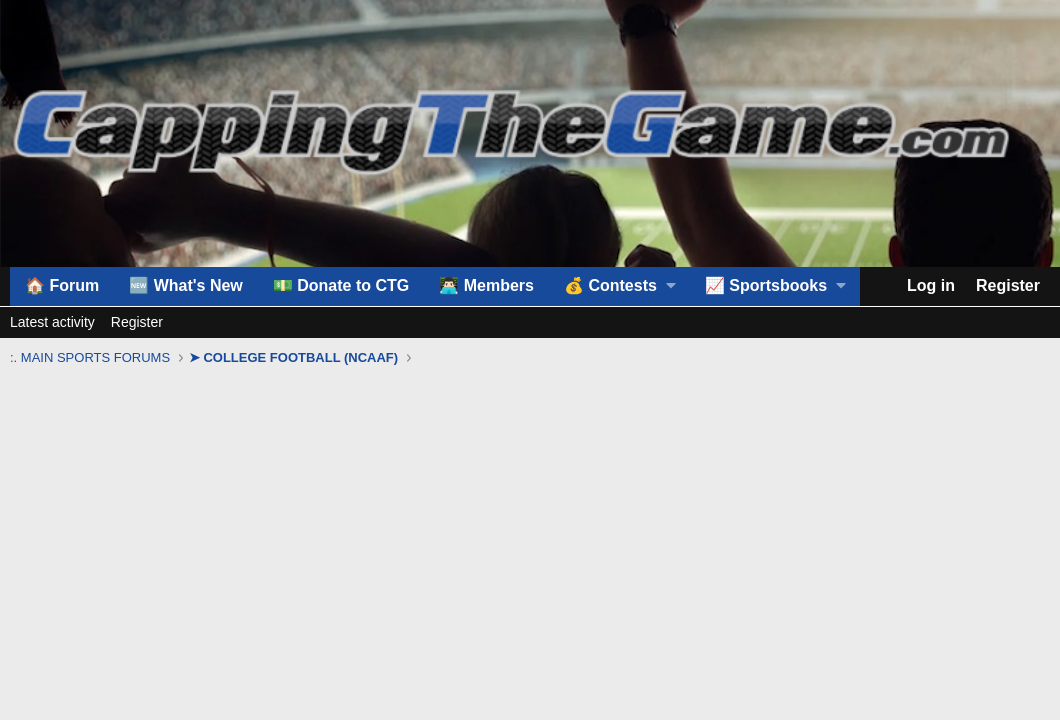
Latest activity (52, 322)
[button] (619, 286)
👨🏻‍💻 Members (486, 285)
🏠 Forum (62, 285)
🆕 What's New (186, 285)
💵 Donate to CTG (341, 285)
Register (137, 322)
